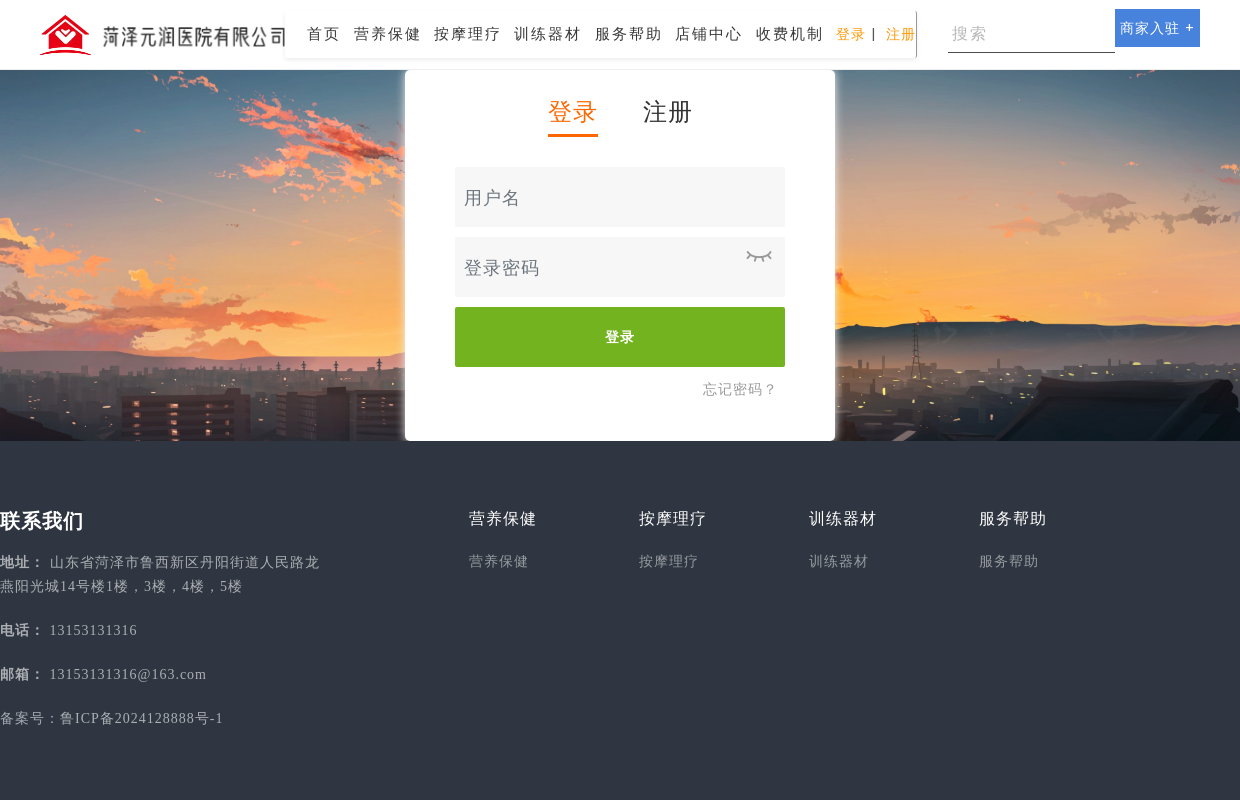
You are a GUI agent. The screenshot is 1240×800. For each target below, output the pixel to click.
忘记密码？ (740, 389)
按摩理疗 (468, 33)
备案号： (30, 718)
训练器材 (548, 33)
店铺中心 (709, 33)
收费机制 (790, 33)
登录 (851, 34)
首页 (324, 33)
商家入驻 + (1157, 28)
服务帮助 (629, 33)
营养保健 (388, 33)
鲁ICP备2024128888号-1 (141, 718)
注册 (901, 34)
